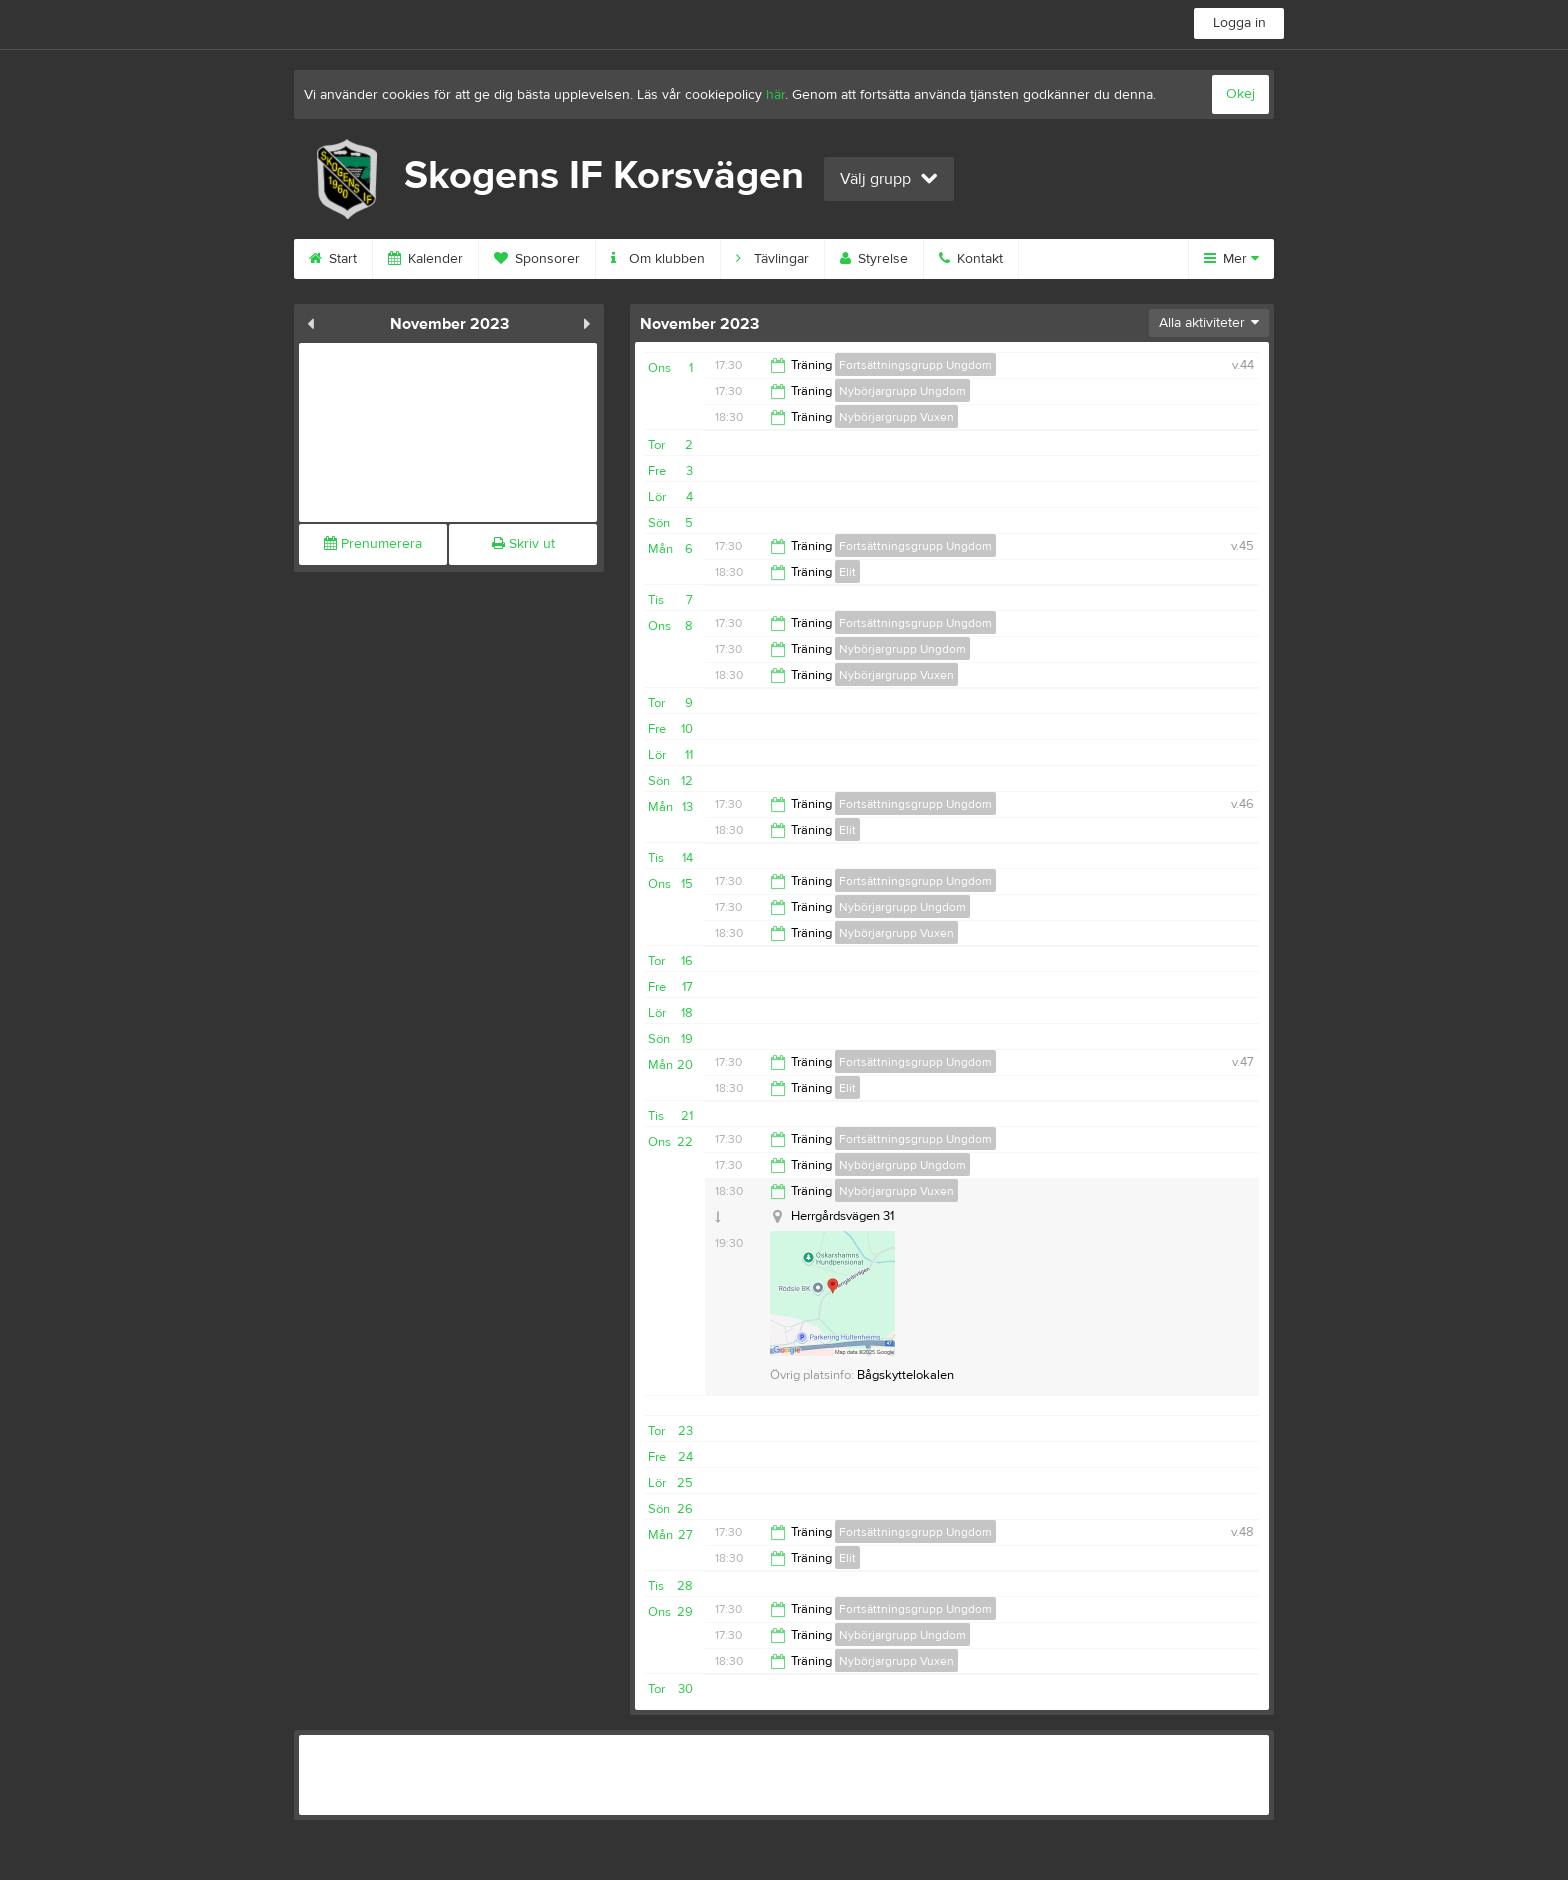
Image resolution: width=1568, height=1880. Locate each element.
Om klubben (658, 259)
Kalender (425, 259)
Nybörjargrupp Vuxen (896, 417)
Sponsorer (537, 259)
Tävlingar (772, 259)
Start (333, 259)
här (775, 95)
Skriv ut (523, 544)
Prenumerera (373, 544)
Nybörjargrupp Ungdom (902, 391)
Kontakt (971, 259)
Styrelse (874, 259)
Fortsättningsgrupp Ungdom (915, 365)
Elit (847, 572)
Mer (1231, 259)
